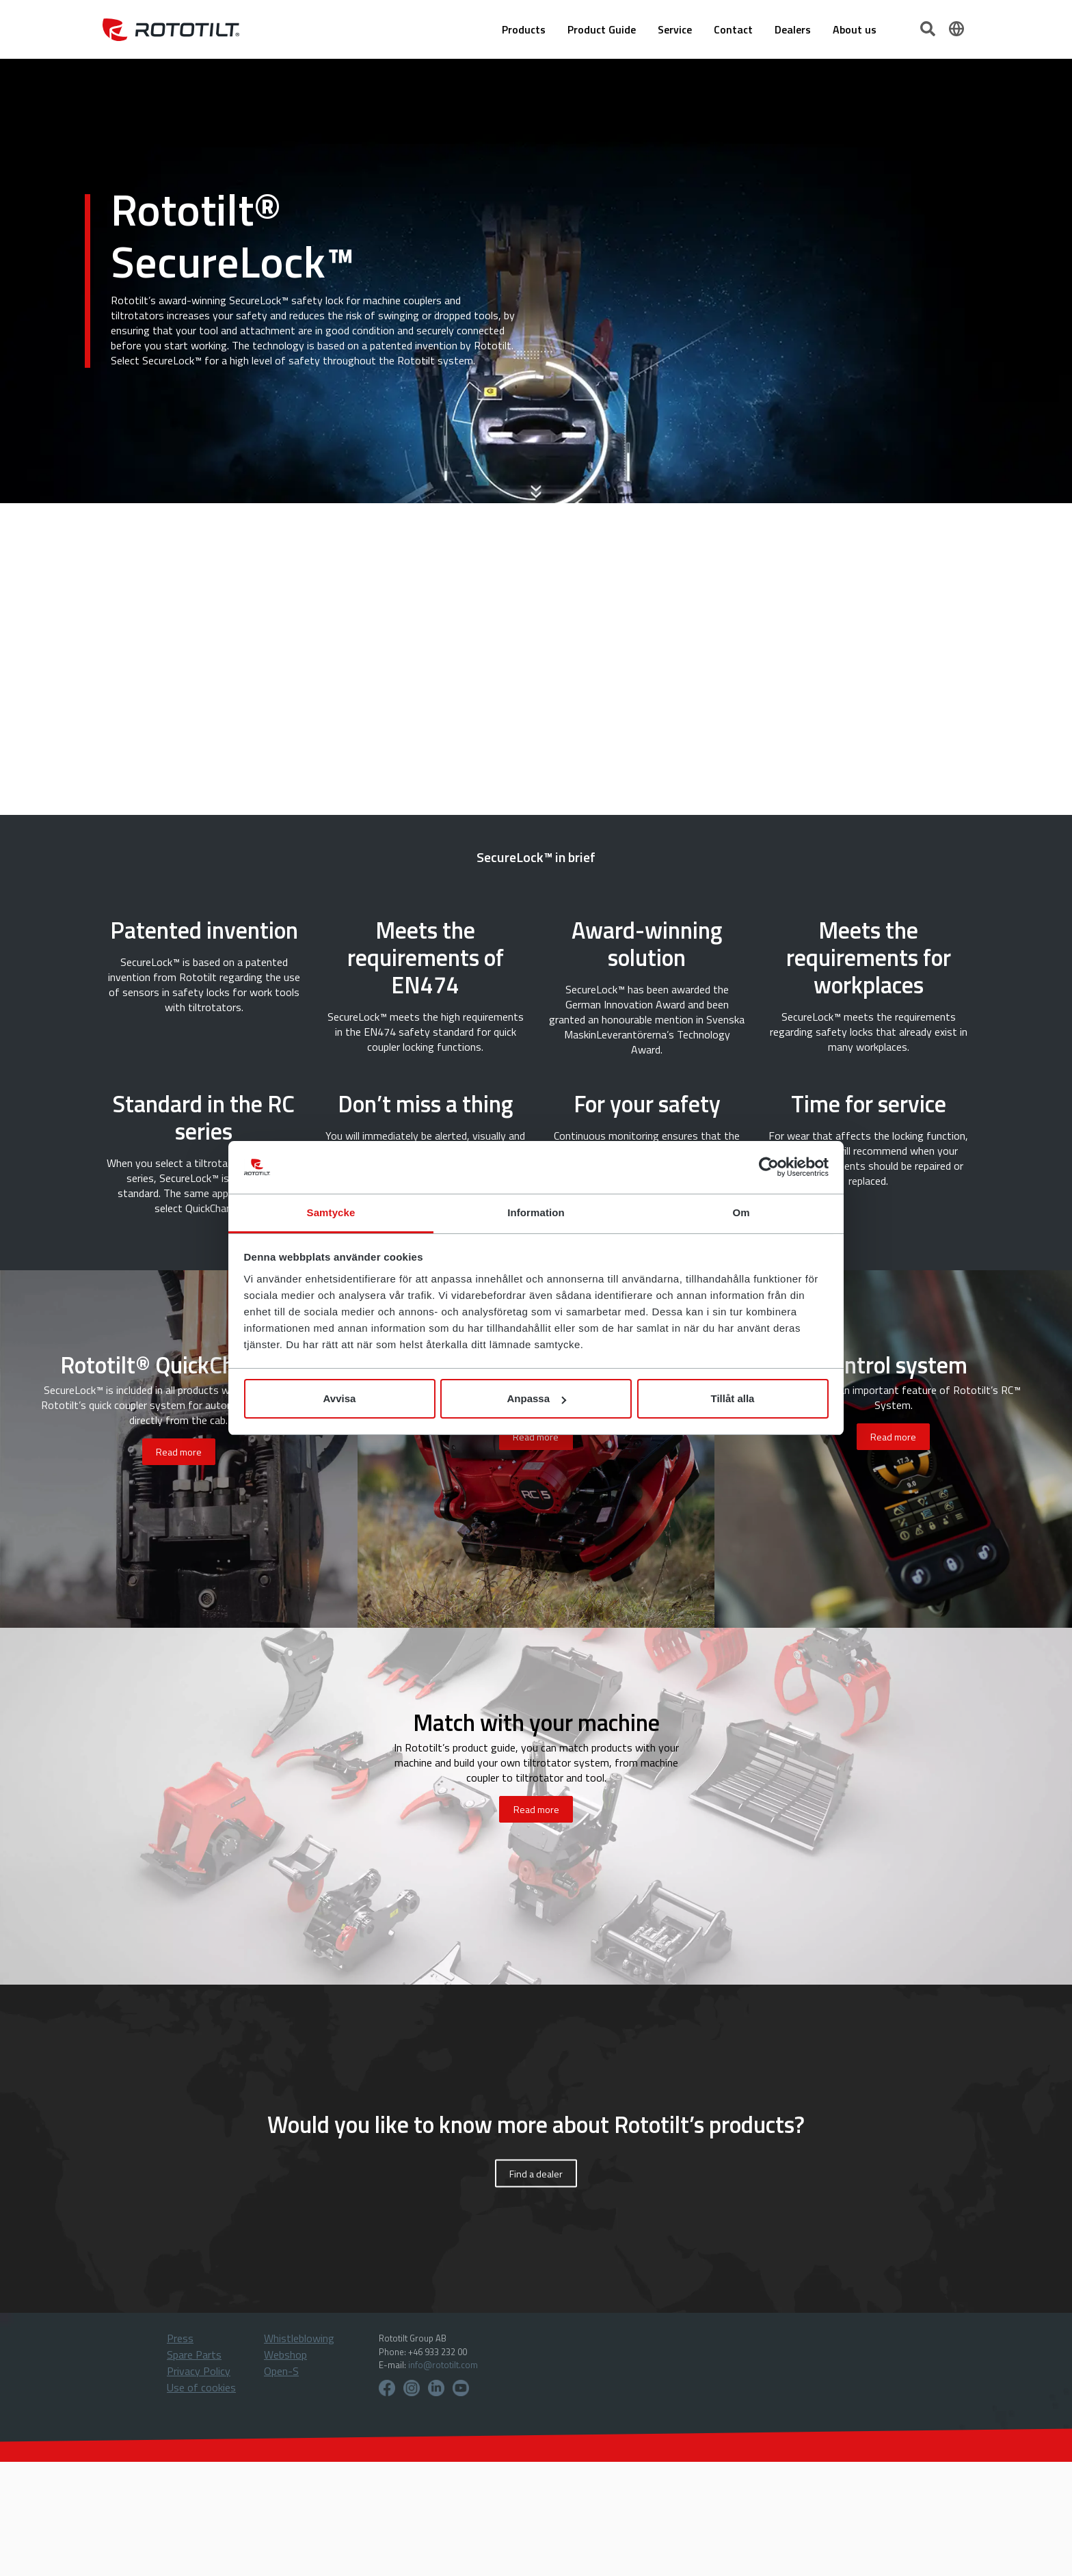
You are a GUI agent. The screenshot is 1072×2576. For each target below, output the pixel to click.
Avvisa (339, 1398)
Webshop (285, 2354)
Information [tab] (536, 1212)
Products (524, 29)
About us (854, 29)
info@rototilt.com (443, 2365)
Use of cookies (201, 2387)
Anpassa (536, 1398)
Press (180, 2338)
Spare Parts (194, 2354)
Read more (179, 1452)
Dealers (793, 29)
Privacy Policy (198, 2371)
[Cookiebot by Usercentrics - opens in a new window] (769, 1167)
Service (675, 29)
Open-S (281, 2371)
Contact (733, 29)
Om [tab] (740, 1212)
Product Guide (601, 29)
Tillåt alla (733, 1398)
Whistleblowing (299, 2338)
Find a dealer (536, 2173)
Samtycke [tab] (331, 1212)
